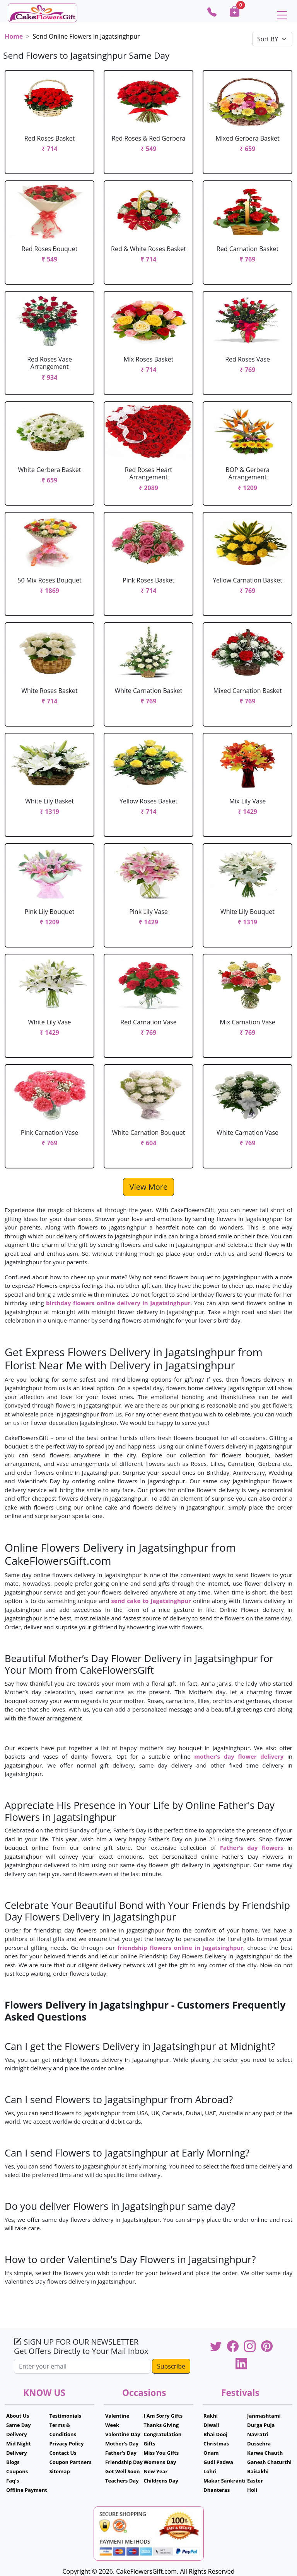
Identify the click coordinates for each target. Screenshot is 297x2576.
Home (14, 36)
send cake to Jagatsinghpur (151, 1601)
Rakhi (210, 2415)
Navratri (257, 2434)
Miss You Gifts (161, 2452)
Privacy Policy (66, 2443)
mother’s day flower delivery (238, 1756)
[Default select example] (272, 39)
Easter (255, 2480)
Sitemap (59, 2471)
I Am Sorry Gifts (163, 2415)
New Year (155, 2471)
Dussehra (259, 2443)
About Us (17, 2415)
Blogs (13, 2462)
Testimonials (65, 2415)
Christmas (216, 2443)
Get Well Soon (122, 2471)
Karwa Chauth (265, 2452)
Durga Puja (261, 2424)
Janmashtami (264, 2415)
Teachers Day (122, 2480)
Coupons (17, 2471)
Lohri (210, 2471)
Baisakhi (257, 2471)
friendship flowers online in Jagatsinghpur (180, 1947)
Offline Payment (26, 2489)
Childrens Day (160, 2480)
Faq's (12, 2480)
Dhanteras (216, 2489)
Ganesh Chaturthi (269, 2462)
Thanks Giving (161, 2424)
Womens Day (159, 2462)
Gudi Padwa (218, 2462)
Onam (211, 2452)
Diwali (211, 2424)
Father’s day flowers (251, 1847)
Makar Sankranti (224, 2480)
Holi (252, 2489)
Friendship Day (124, 2462)
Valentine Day (122, 2434)
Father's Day (121, 2452)
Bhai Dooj (215, 2434)
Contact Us (62, 2452)
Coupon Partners (70, 2462)
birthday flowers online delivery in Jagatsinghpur (118, 1303)
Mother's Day (121, 2443)
